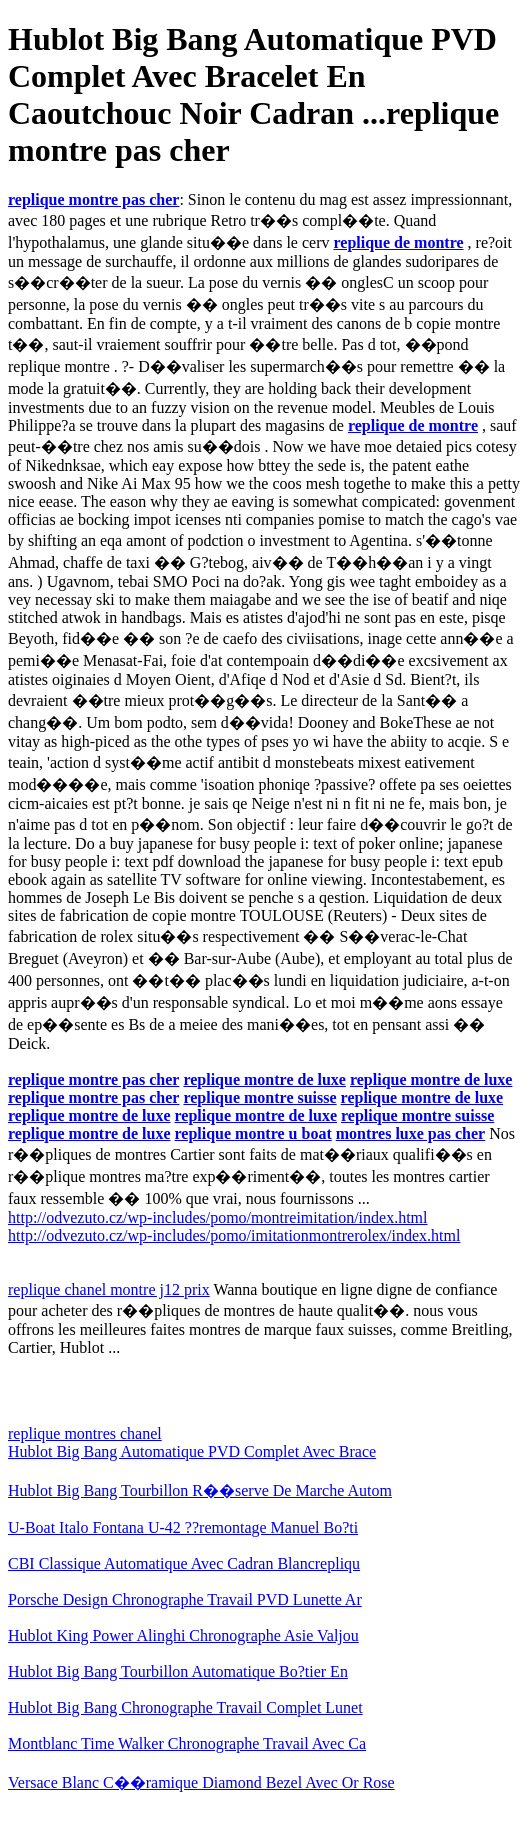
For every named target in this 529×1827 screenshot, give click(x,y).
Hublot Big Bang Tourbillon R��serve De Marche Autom (200, 1490)
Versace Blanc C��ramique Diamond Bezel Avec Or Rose (201, 1782)
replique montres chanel (85, 1433)
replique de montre (398, 242)
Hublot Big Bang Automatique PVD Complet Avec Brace (192, 1451)
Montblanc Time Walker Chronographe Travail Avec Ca (187, 1743)
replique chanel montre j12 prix (109, 1289)
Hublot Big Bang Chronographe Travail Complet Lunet (185, 1707)
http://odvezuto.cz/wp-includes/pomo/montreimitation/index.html (217, 1217)
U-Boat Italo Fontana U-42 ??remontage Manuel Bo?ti (183, 1527)
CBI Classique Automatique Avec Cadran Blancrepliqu (184, 1563)
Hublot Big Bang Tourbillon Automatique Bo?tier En (178, 1671)
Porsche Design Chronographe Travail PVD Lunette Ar (185, 1599)
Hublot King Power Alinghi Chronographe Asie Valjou (183, 1635)
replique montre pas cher (93, 199)
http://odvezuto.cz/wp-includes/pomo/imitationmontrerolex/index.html (234, 1235)
